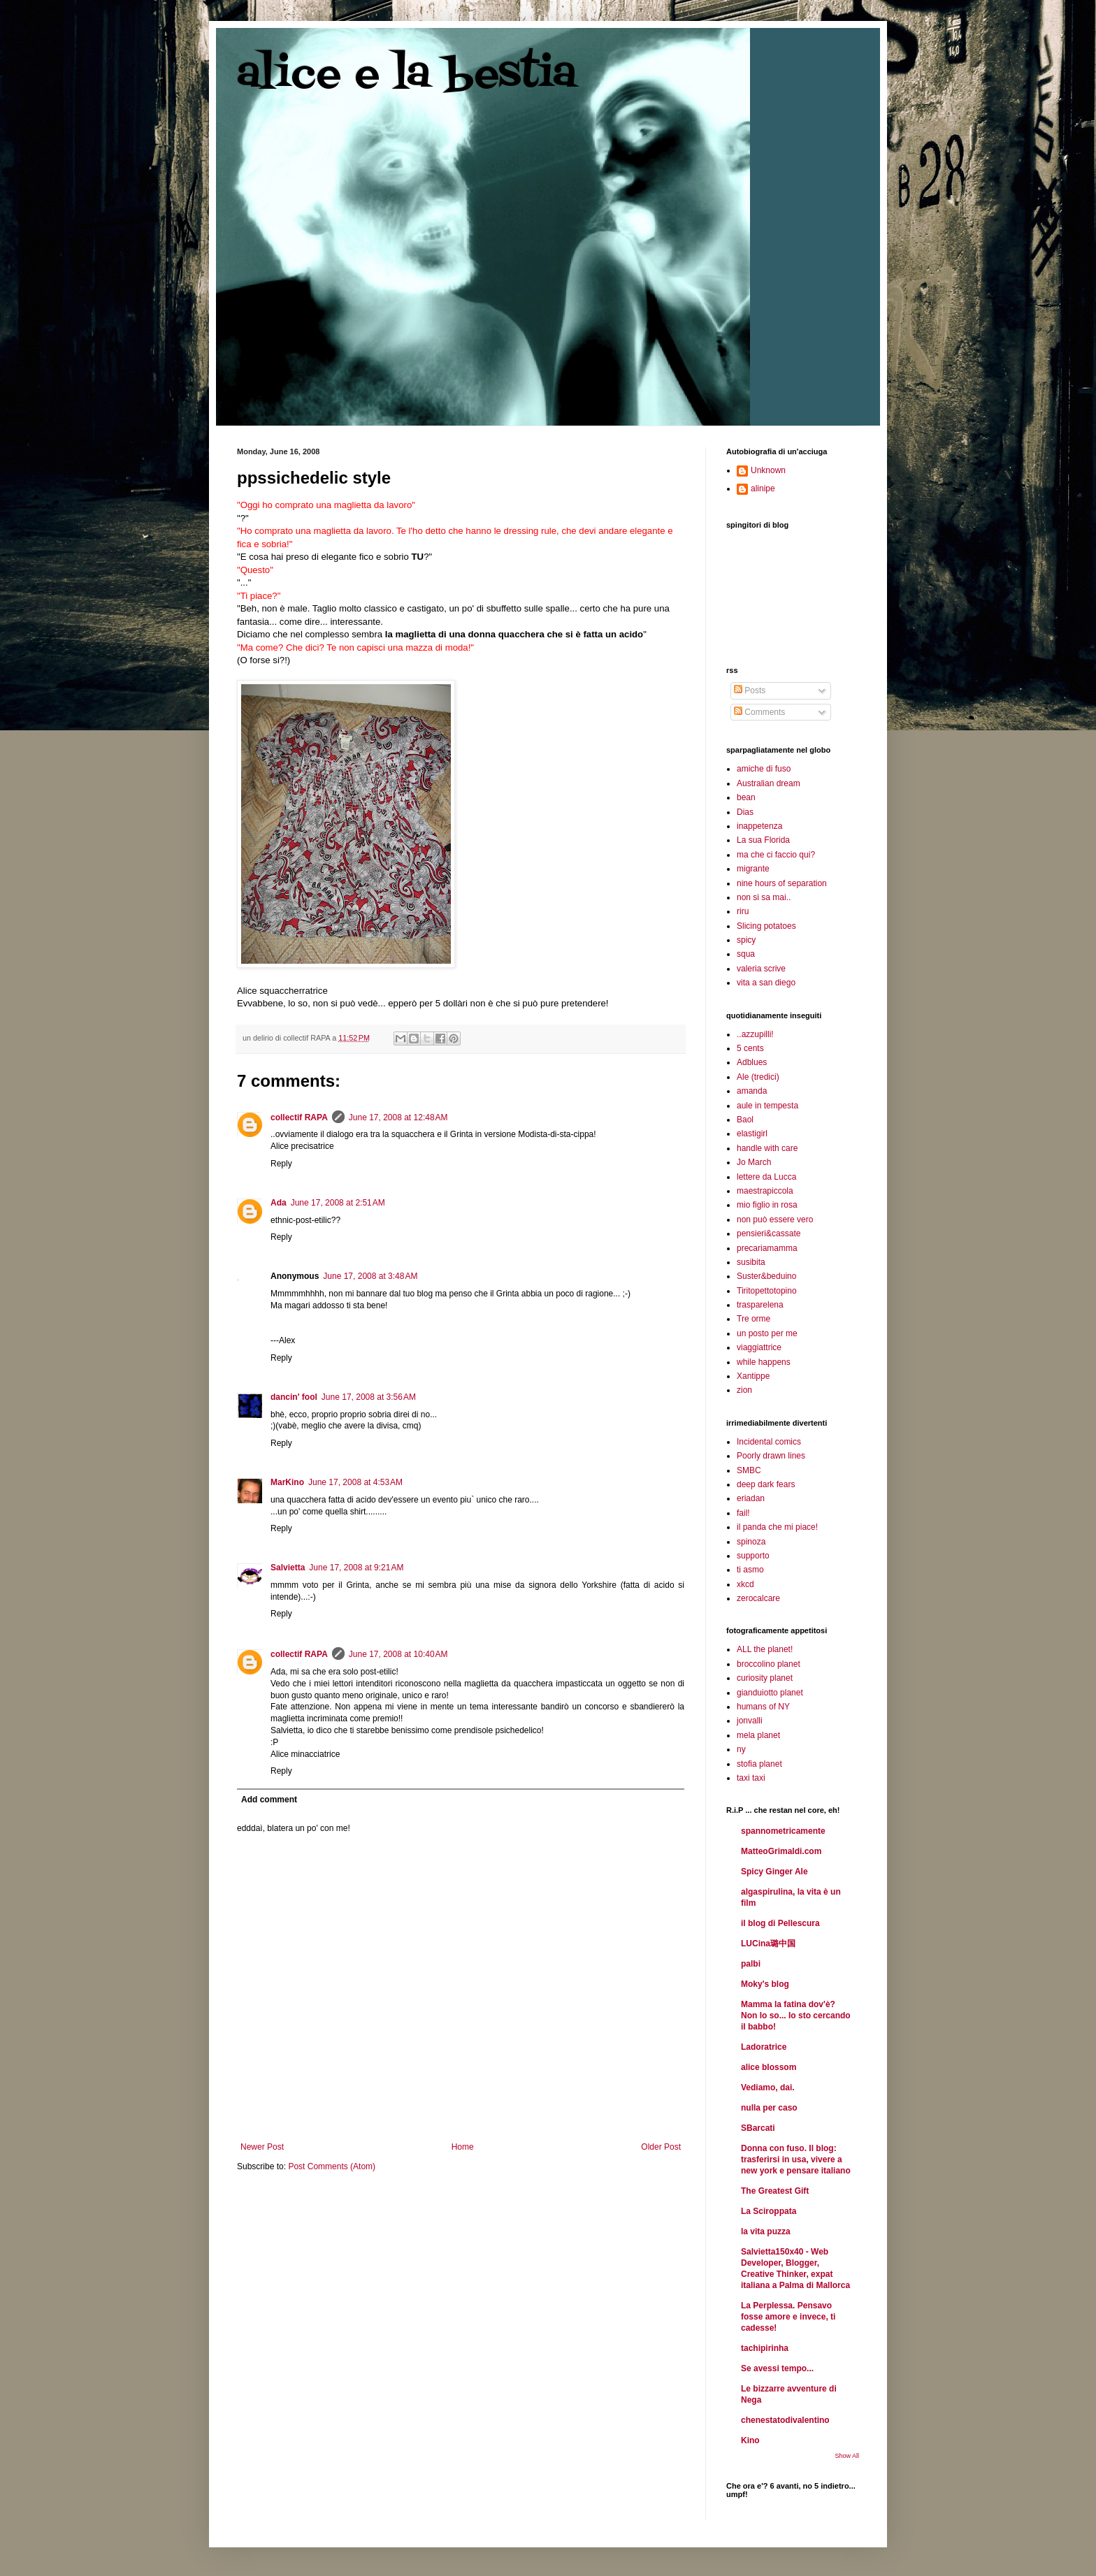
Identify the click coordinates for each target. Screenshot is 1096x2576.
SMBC (749, 1470)
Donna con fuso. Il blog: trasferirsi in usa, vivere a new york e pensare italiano (796, 2159)
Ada (279, 1203)
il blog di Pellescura (780, 1923)
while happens (764, 1362)
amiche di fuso (764, 769)
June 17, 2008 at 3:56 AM (369, 1397)
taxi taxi (751, 1778)
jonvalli (750, 1720)
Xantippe (753, 1376)
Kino (750, 2440)
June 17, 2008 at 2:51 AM (338, 1203)
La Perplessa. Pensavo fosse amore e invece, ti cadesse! (788, 2317)
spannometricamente (783, 1831)
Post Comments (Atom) (331, 2166)
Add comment (269, 1799)
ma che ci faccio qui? (776, 855)
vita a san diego (766, 982)
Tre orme (753, 1319)
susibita (751, 1262)
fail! (743, 1513)
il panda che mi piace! (777, 1527)
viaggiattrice (759, 1347)
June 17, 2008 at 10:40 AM (398, 1654)
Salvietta (288, 1567)
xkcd (745, 1584)
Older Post (661, 2147)
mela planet (758, 1735)
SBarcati (758, 2128)
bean (746, 797)
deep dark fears (766, 1484)
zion (744, 1390)
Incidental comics (769, 1442)
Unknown (768, 470)
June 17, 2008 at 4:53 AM (355, 1482)
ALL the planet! (765, 1649)
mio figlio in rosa (767, 1205)
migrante (753, 869)
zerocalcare (758, 1598)
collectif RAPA (299, 1117)
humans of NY (763, 1707)
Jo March (754, 1162)
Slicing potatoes (766, 926)
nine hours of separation (782, 883)
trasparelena (760, 1305)
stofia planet (759, 1764)
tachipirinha (764, 2348)
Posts (749, 690)
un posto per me (767, 1333)
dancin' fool (294, 1397)
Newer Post (262, 2147)
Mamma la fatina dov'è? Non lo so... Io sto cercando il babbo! (796, 2015)
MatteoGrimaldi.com (781, 1851)
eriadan (751, 1498)
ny (741, 1749)
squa (746, 954)
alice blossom (768, 2067)
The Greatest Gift (775, 2191)
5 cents (750, 1048)
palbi (750, 1964)
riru (743, 911)
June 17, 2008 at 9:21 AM (356, 1567)
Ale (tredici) (758, 1077)
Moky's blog (765, 1984)
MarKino (287, 1482)
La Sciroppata (768, 2211)
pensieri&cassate (768, 1233)
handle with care (767, 1148)
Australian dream (768, 783)
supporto (753, 1556)
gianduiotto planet (770, 1693)
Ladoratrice (763, 2047)
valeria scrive (761, 969)
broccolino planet (768, 1664)
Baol (745, 1119)
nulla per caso (769, 2108)
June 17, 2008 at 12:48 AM (398, 1117)
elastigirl (752, 1133)
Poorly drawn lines (771, 1456)
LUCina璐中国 (768, 1943)
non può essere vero (775, 1219)
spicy (746, 940)
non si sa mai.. (764, 897)
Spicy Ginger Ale (774, 1871)
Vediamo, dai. (768, 2087)
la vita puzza (766, 2231)
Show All (847, 2455)
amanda (752, 1091)
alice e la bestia (407, 75)
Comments (759, 712)
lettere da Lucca (766, 1177)
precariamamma (767, 1248)
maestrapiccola (765, 1191)
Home (463, 2147)
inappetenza (759, 826)
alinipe (763, 488)
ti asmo (750, 1570)
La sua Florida (763, 840)
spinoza (751, 1542)
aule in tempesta (767, 1105)
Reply (281, 1163)
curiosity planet (765, 1678)
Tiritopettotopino (767, 1291)
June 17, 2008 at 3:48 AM (370, 1276)
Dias (745, 812)
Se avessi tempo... (777, 2368)
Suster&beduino (766, 1276)
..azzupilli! (755, 1034)
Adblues (752, 1062)
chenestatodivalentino (785, 2420)
